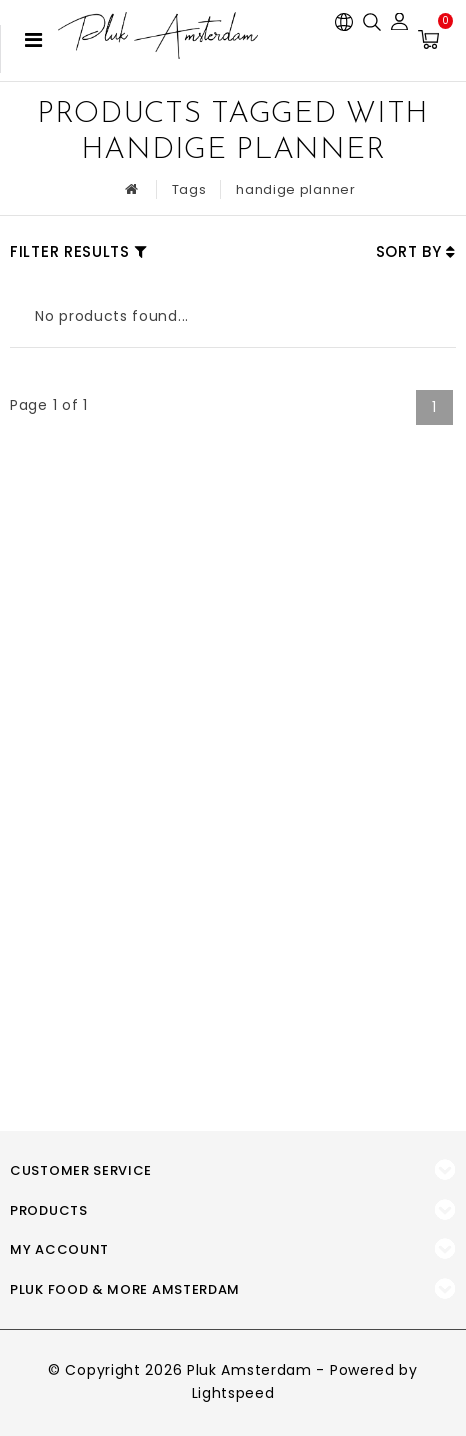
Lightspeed (233, 1393)
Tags (189, 189)
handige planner (296, 189)
